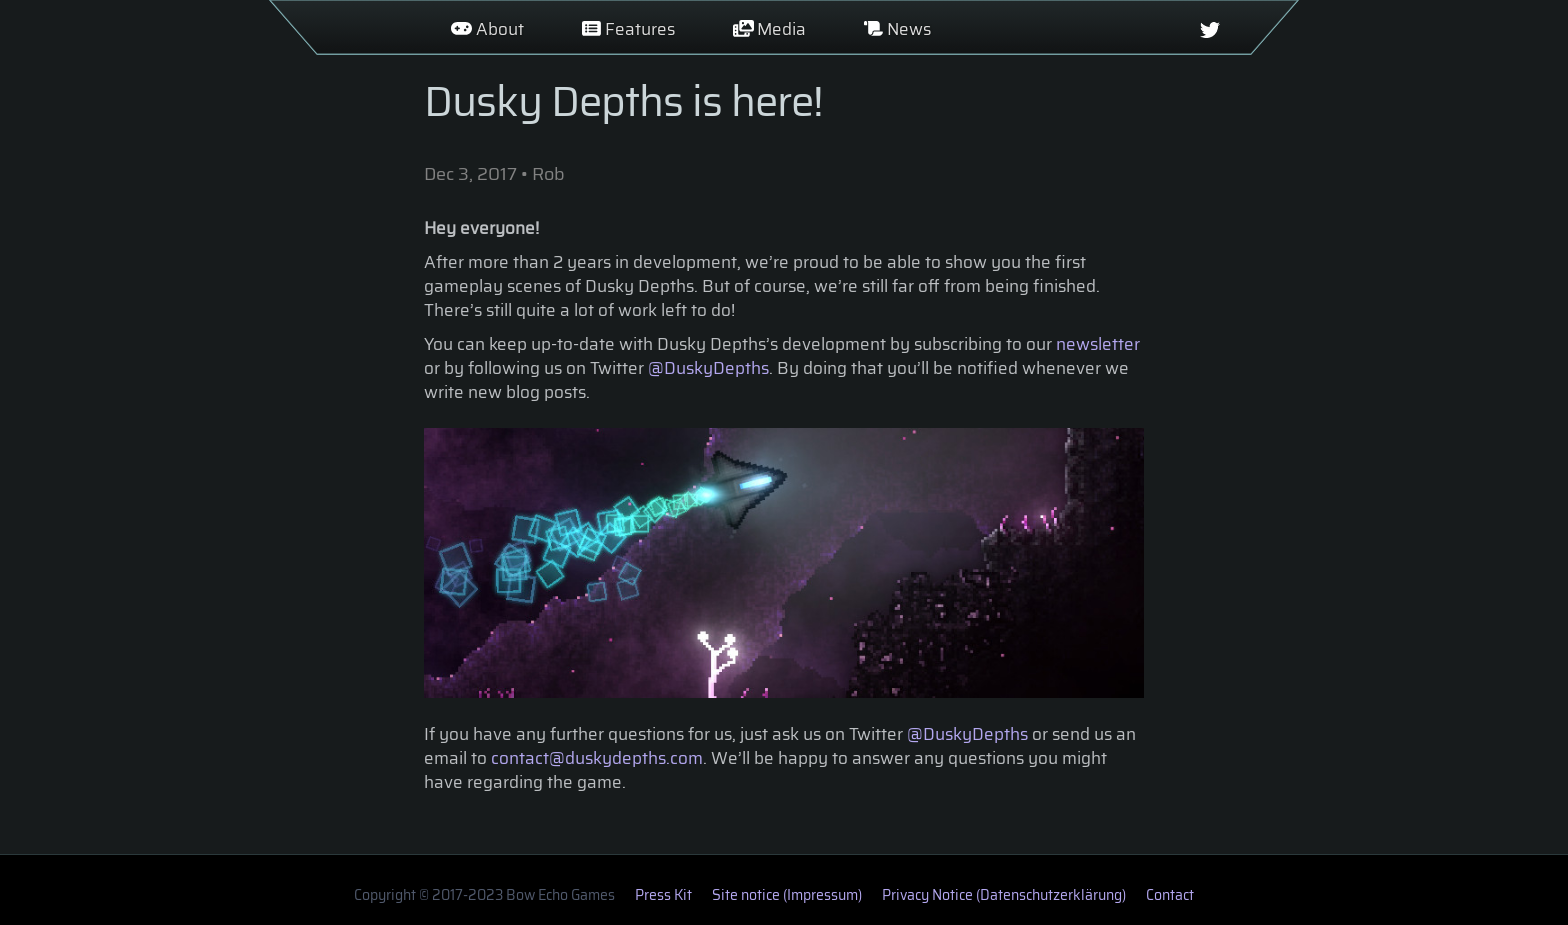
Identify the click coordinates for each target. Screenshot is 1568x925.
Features (628, 29)
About (487, 29)
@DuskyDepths (708, 368)
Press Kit (663, 895)
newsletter (1098, 344)
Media (770, 29)
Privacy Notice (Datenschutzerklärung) (1004, 895)
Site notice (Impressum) (787, 895)
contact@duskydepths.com (597, 758)
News (897, 29)
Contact (1170, 895)
